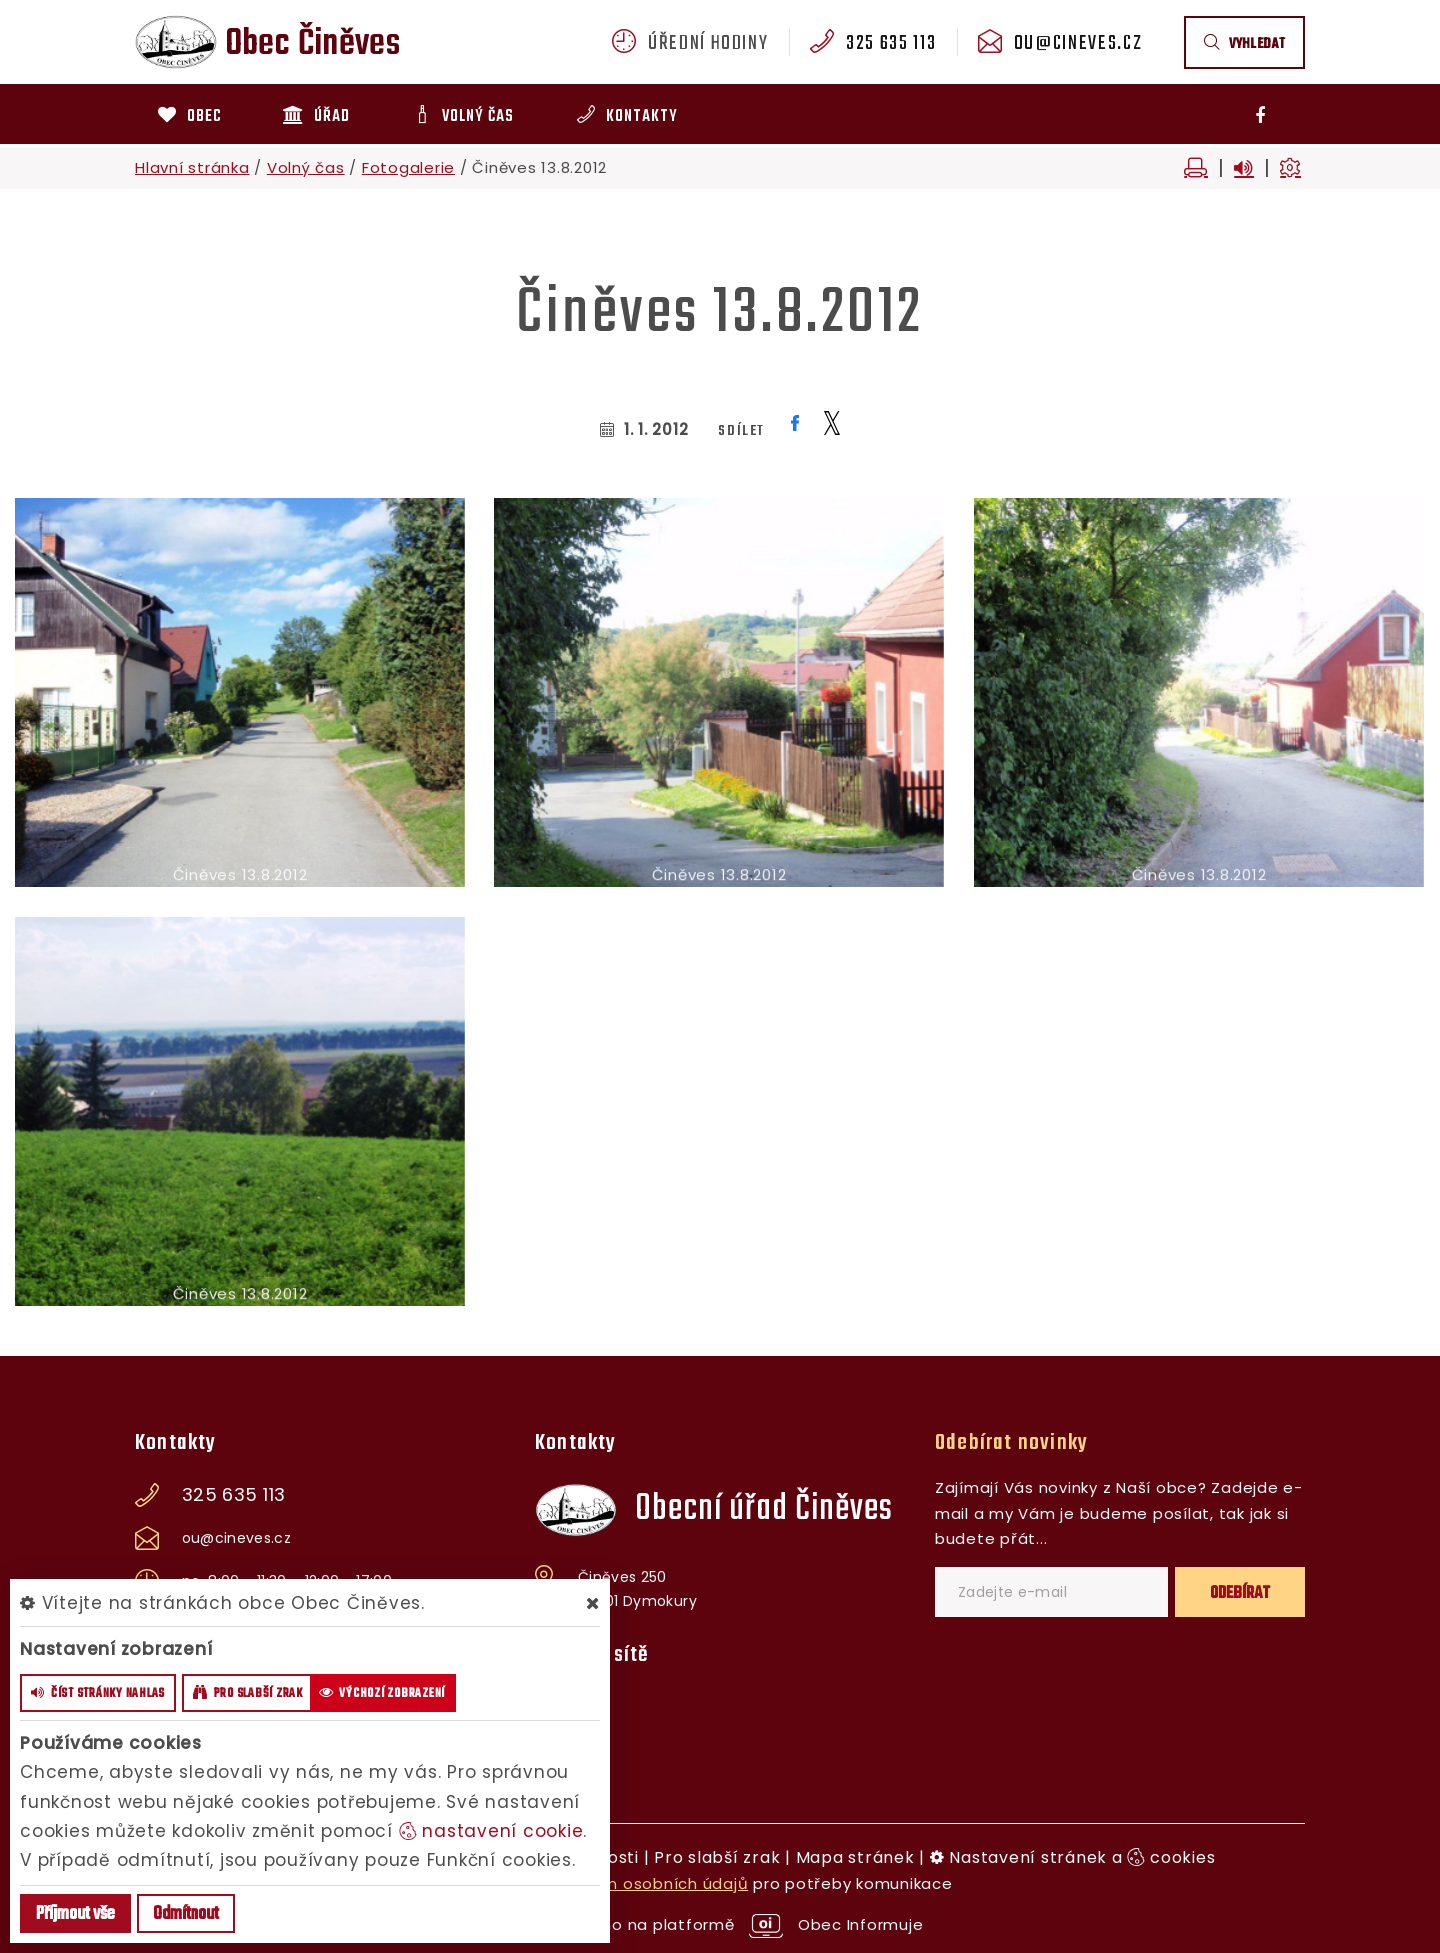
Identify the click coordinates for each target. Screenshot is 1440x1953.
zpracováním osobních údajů (630, 1883)
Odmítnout (186, 1914)
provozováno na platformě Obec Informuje (720, 1924)
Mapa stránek (855, 1857)
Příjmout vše (75, 1914)
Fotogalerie (408, 167)
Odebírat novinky (1011, 1443)
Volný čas (306, 167)
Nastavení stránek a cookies (1073, 1857)
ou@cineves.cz (1078, 44)
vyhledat (1244, 44)
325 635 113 (891, 44)
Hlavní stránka (192, 167)
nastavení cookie (491, 1831)
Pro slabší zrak (717, 1857)
